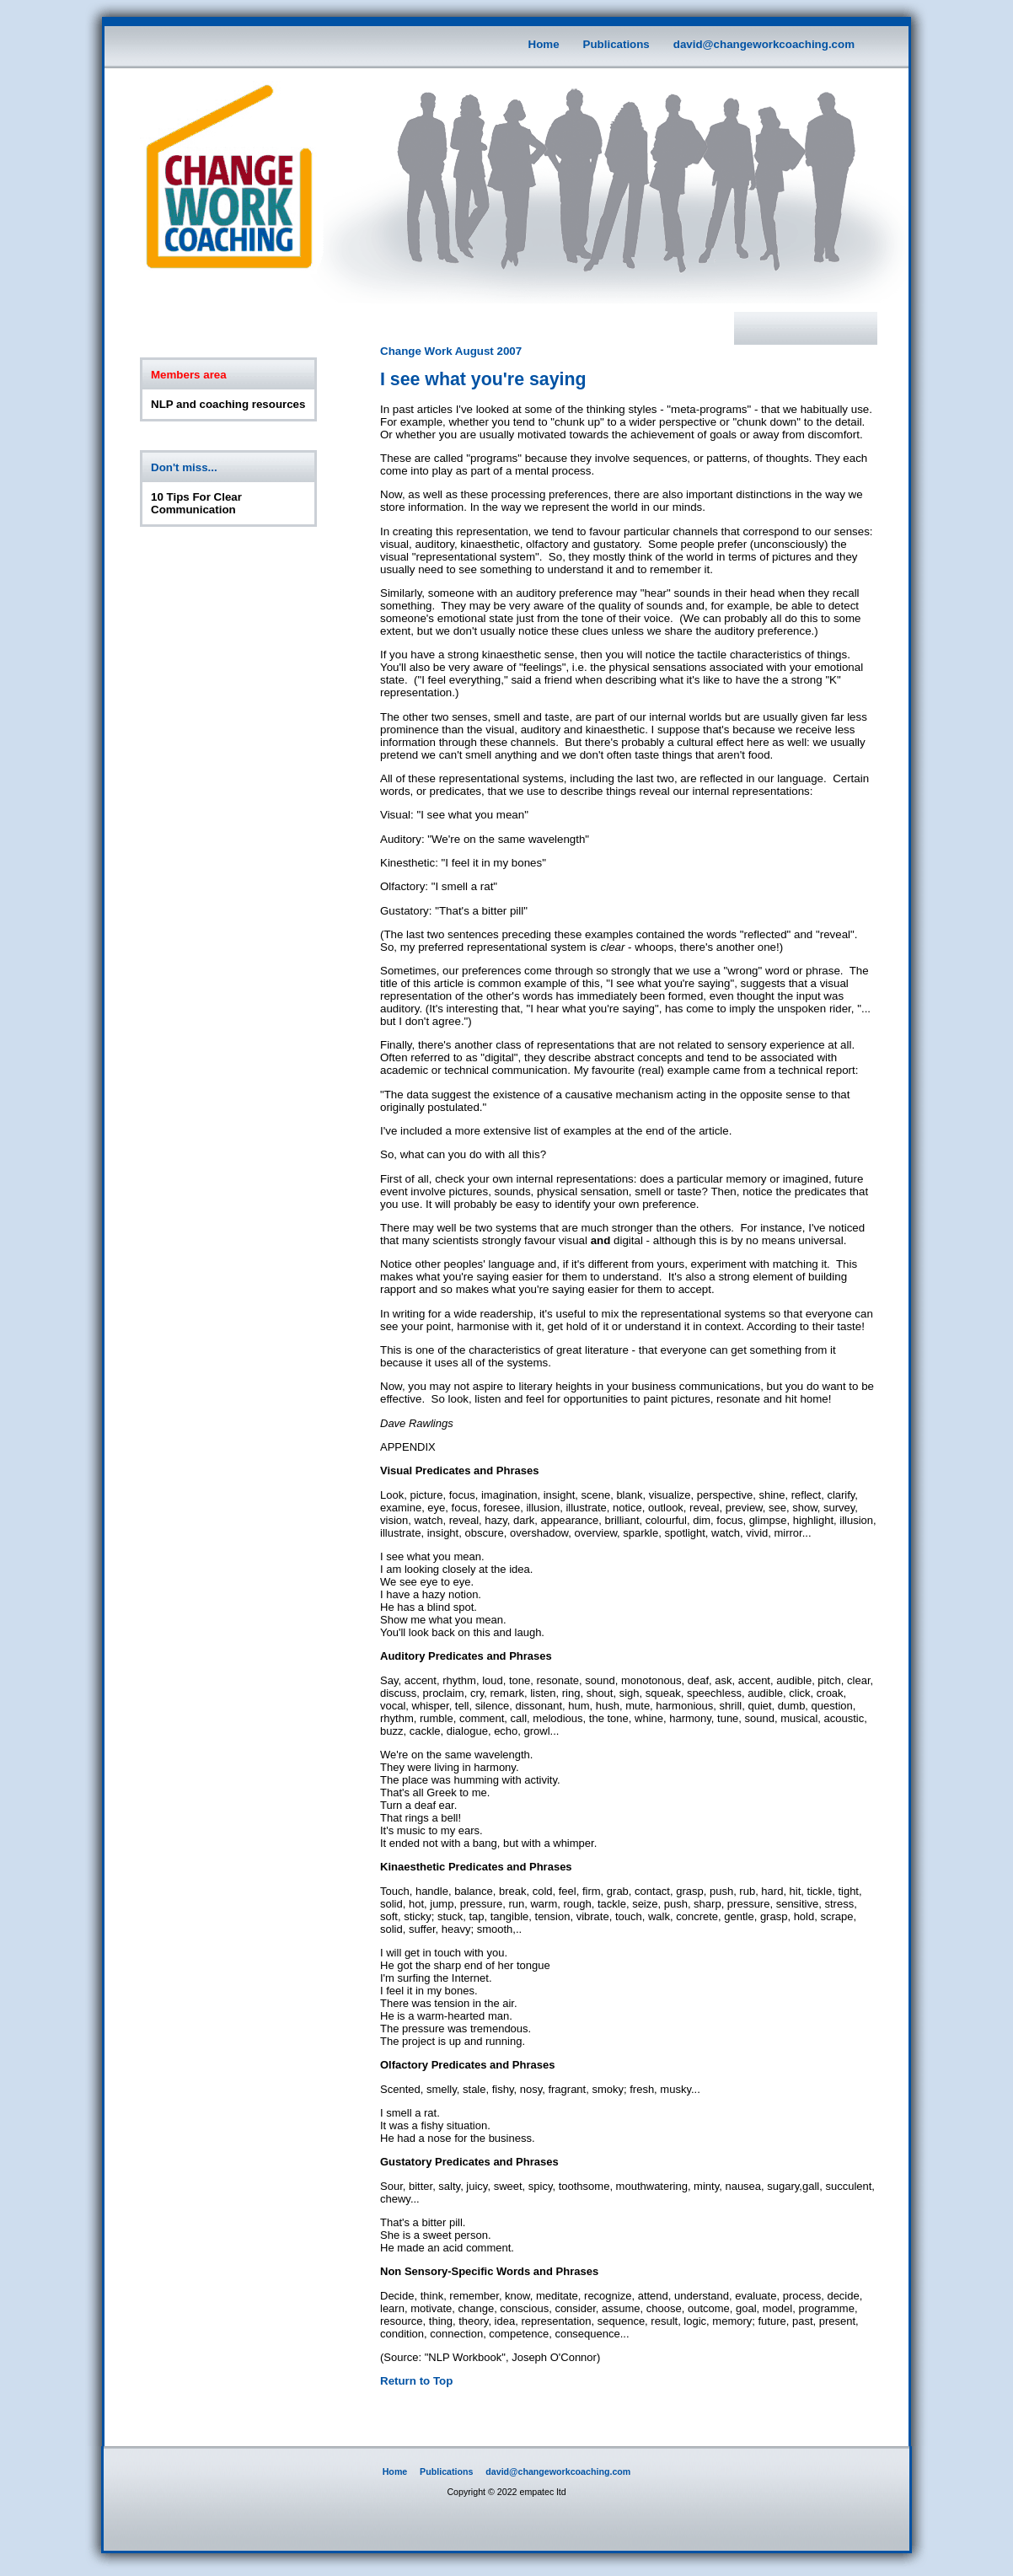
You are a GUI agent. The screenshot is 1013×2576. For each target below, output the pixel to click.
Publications (616, 44)
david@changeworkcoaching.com (764, 44)
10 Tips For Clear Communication (196, 503)
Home (544, 44)
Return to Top (416, 2381)
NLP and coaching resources (228, 404)
